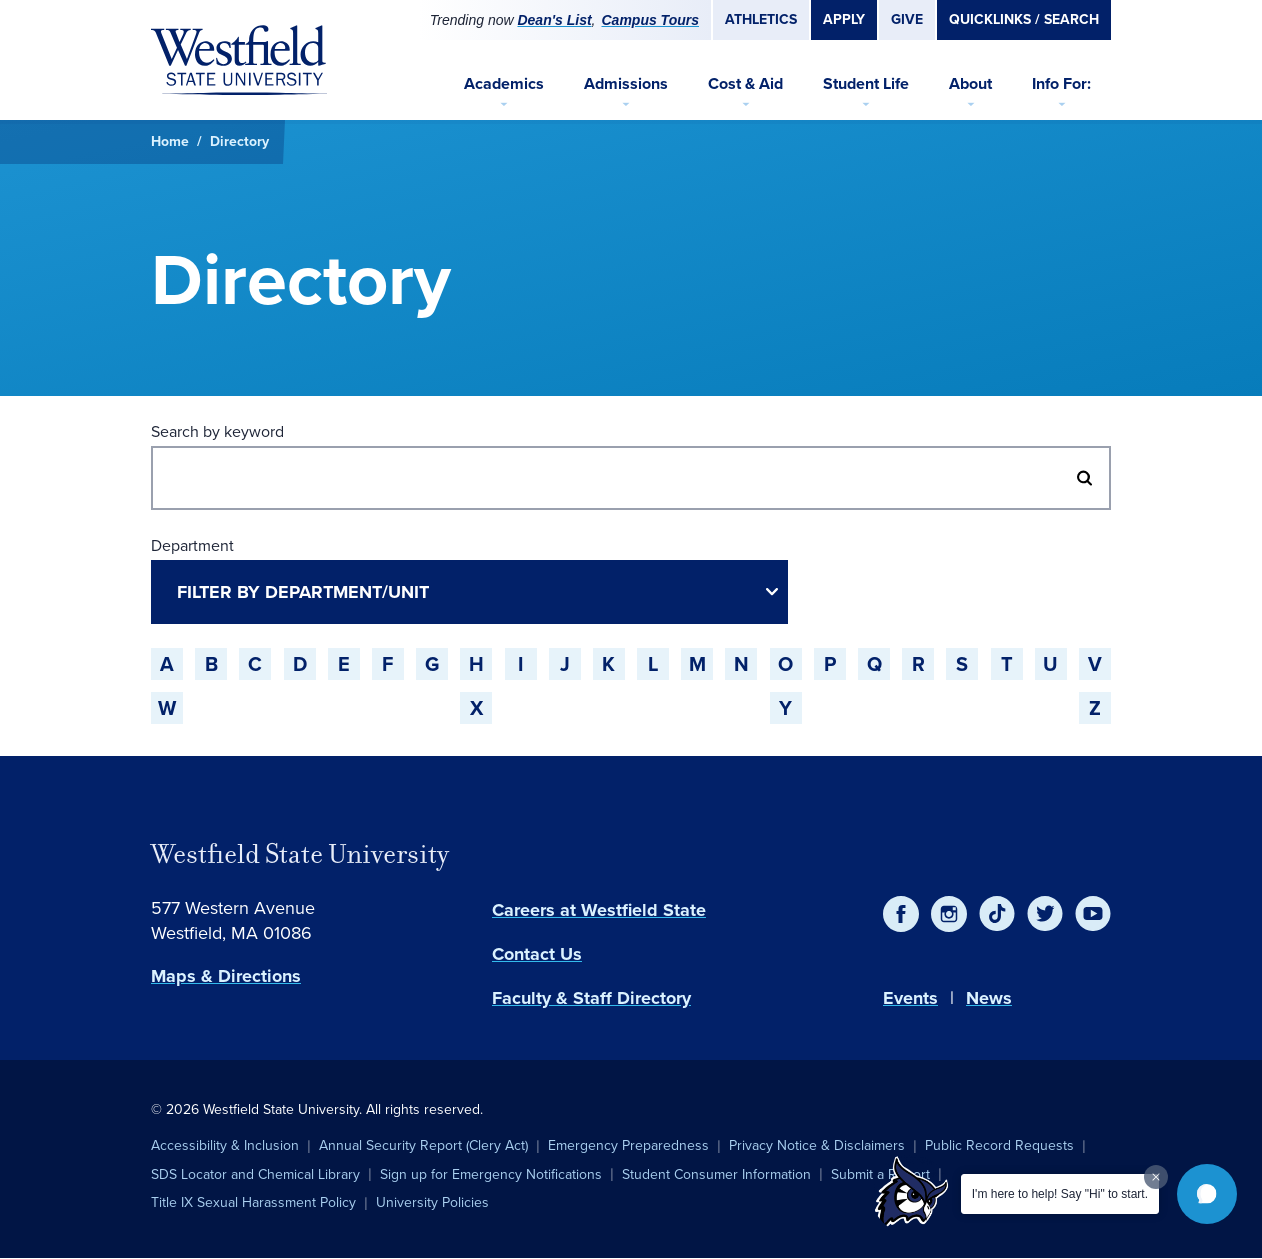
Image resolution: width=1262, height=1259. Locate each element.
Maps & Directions (226, 976)
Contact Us (537, 954)
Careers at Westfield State (599, 910)
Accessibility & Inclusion (225, 1145)
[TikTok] (997, 914)
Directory (239, 141)
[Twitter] (1045, 914)
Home (170, 141)
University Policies (432, 1202)
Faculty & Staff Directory (591, 998)
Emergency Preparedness (628, 1145)
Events (910, 998)
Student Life (866, 83)
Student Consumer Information (716, 1174)
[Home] (239, 60)
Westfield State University (300, 854)
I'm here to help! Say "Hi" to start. (1060, 1194)
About (970, 83)
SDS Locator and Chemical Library (255, 1174)
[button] (1207, 1194)
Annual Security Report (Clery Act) (423, 1145)
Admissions (626, 83)
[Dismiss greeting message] (1156, 1177)
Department (192, 545)
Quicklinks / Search (1024, 19)
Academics (504, 83)
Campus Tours (651, 20)
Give (907, 19)
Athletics (761, 19)
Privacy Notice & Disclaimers (817, 1145)
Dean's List (554, 20)
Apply (844, 19)
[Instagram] (949, 914)
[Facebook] (901, 914)
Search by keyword (217, 431)
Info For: (1061, 83)
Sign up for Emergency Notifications (491, 1174)
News (989, 998)
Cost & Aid (745, 83)
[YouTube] (1093, 914)
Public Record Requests (999, 1145)
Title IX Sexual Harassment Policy (253, 1202)
